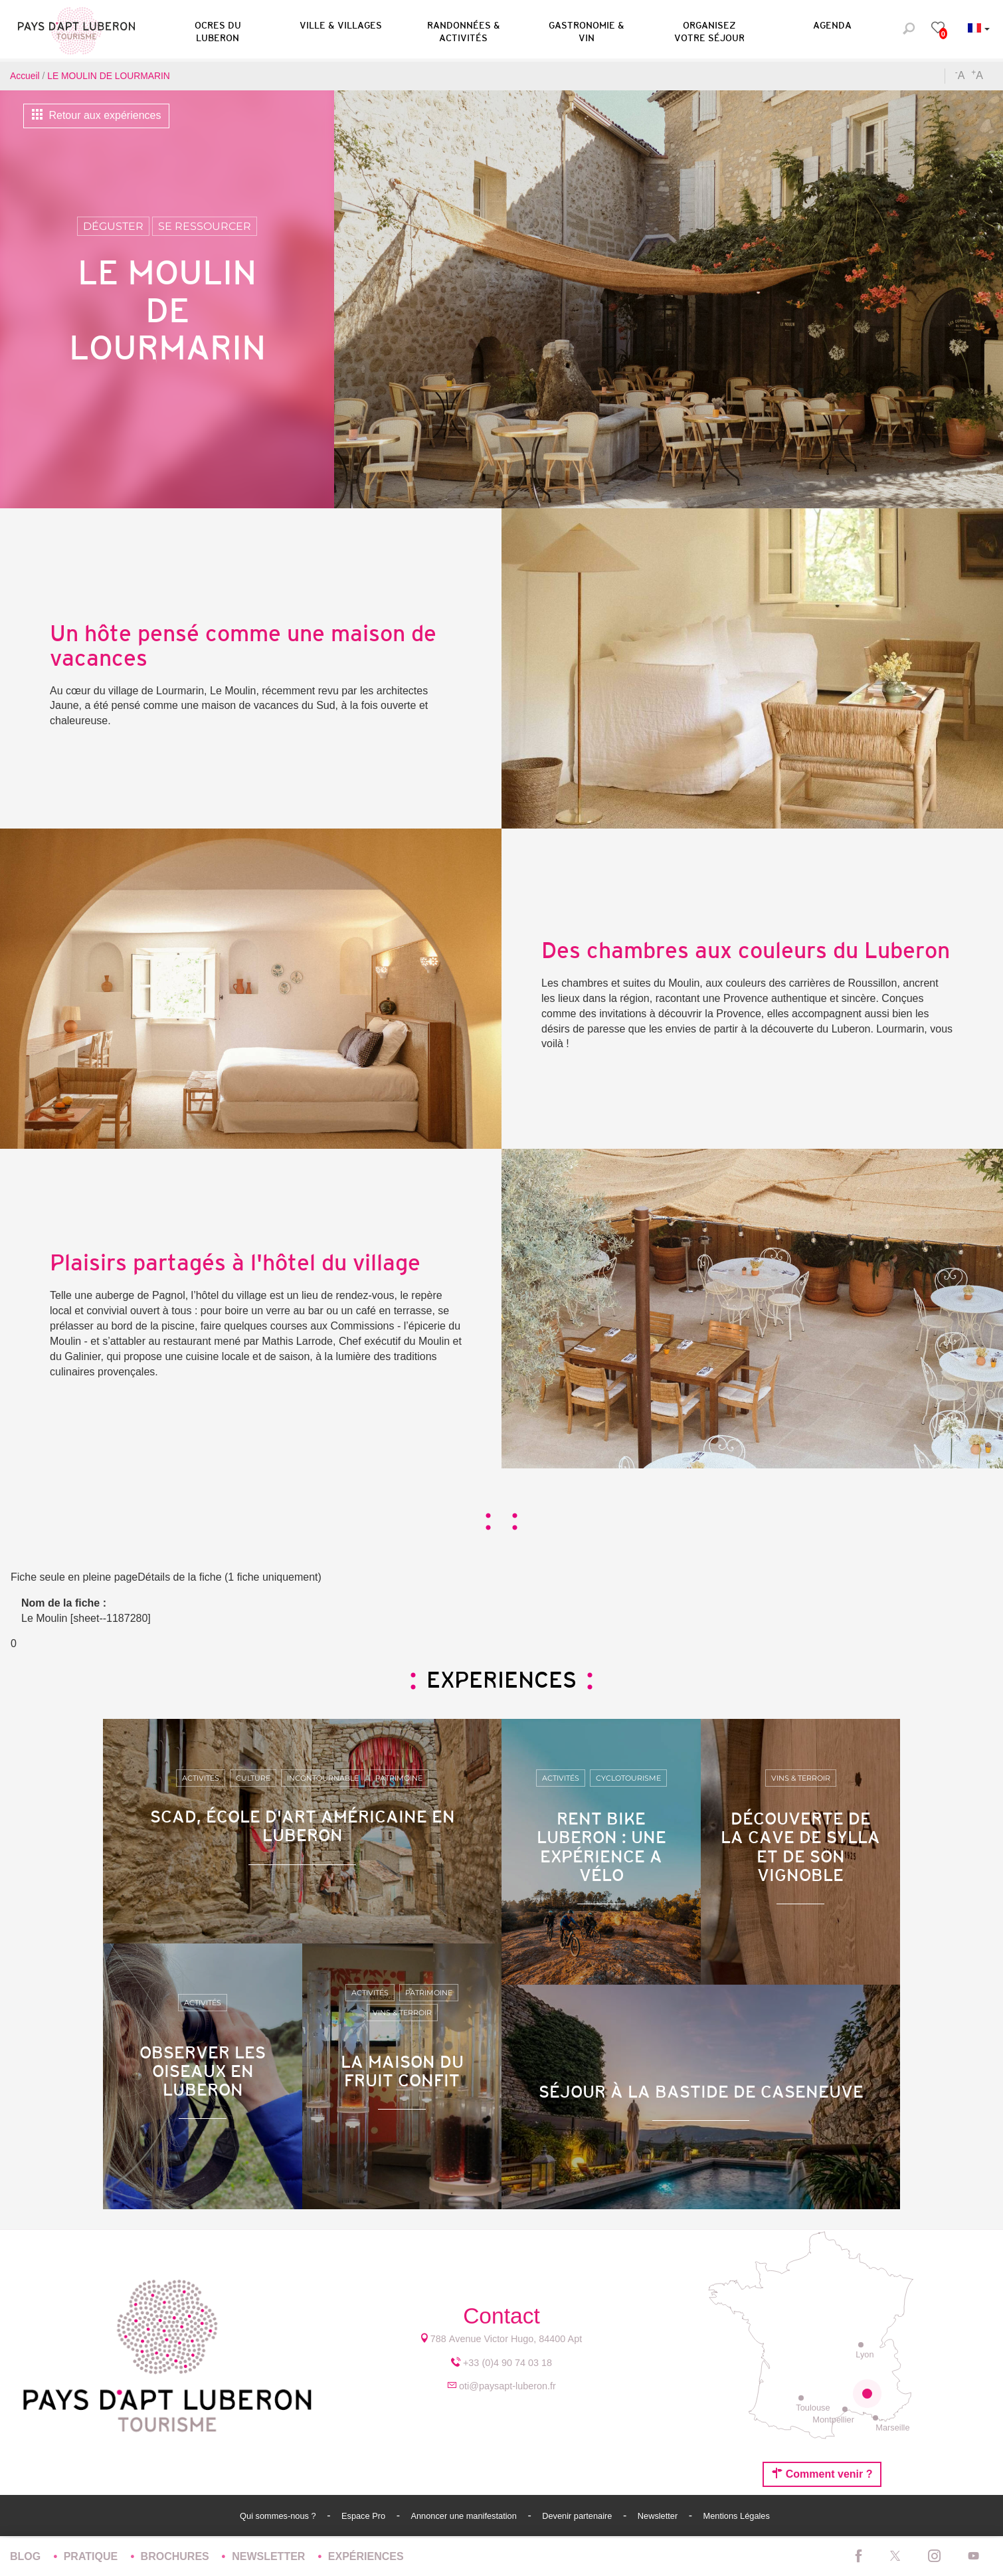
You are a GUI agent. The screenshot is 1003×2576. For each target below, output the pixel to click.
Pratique (92, 2556)
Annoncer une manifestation (464, 2516)
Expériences (366, 2556)
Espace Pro (364, 2516)
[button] (217, 29)
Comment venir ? (822, 2474)
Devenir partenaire (578, 2516)
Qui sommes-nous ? (279, 2516)
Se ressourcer (204, 226)
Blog (27, 2556)
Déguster (113, 226)
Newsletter (659, 2516)
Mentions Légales (736, 2516)
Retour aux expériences (96, 115)
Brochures (177, 2556)
